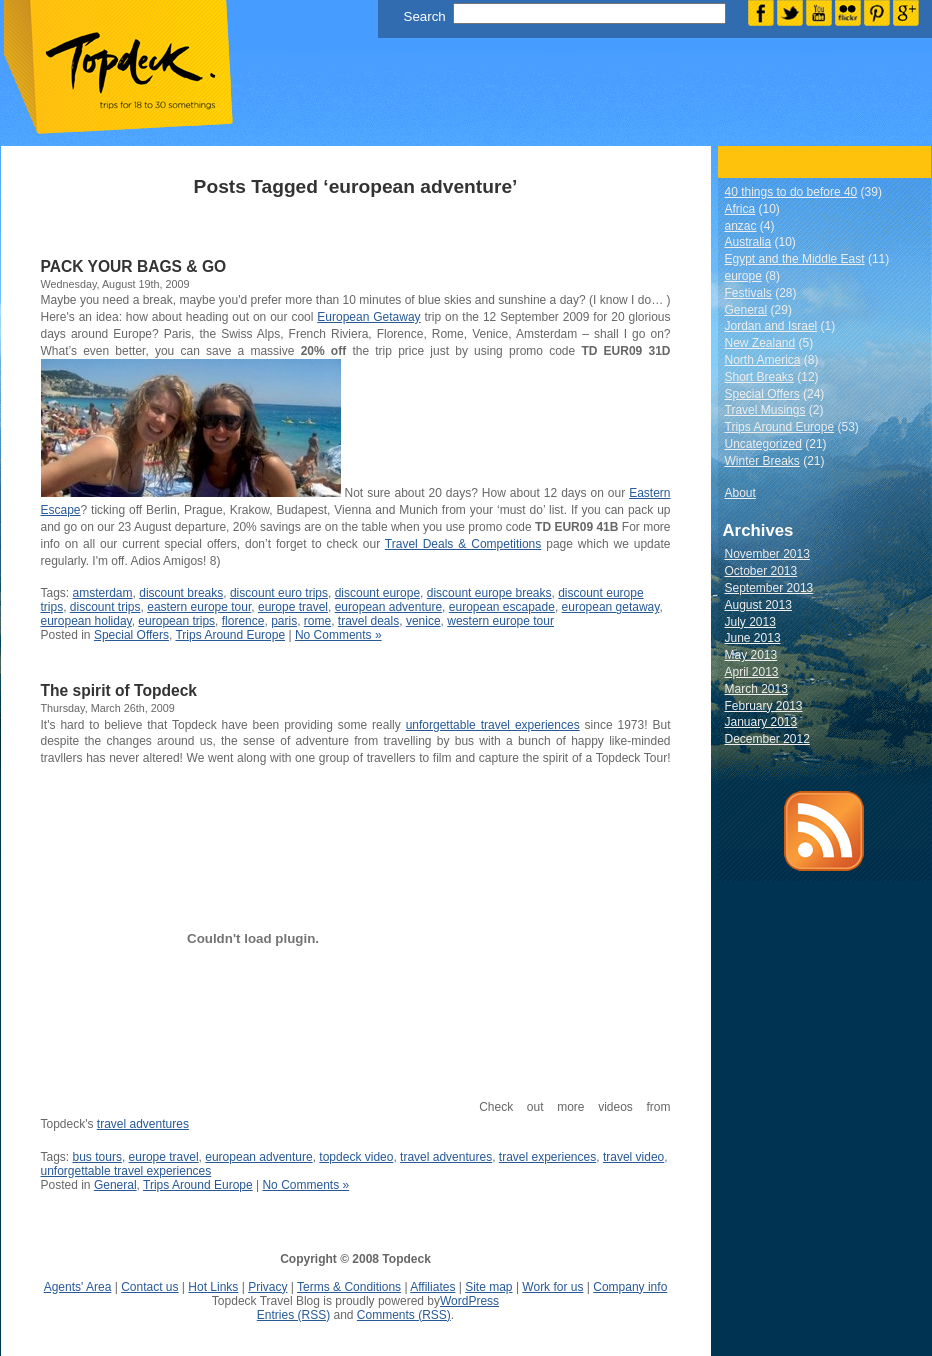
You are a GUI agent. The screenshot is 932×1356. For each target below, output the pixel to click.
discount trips (105, 607)
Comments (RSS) (404, 1315)
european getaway (611, 607)
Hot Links (213, 1287)
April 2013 (752, 672)
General (115, 1185)
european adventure (388, 607)
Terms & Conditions (349, 1287)
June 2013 (753, 638)
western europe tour (500, 621)
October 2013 (761, 571)
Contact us (149, 1287)
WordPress (469, 1301)
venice (423, 621)
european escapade (502, 607)
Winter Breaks (762, 461)
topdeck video (356, 1157)
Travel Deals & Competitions (463, 544)
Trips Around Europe (230, 635)
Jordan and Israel (771, 326)
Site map (488, 1287)
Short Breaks (759, 377)
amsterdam (103, 593)
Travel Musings (765, 410)
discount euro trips (279, 593)
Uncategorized (763, 444)
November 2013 (767, 554)
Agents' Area (78, 1287)
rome (317, 621)
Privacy (267, 1287)
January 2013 (761, 722)
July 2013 (750, 622)
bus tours (97, 1157)
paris (284, 621)
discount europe (377, 593)
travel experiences (547, 1157)
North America (763, 360)
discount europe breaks (489, 593)
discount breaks (181, 593)
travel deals (368, 621)
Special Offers (131, 635)
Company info (630, 1287)
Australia (748, 242)
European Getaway (368, 317)
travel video (633, 1157)
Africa (740, 209)
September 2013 (769, 588)
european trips (176, 621)
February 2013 (764, 706)
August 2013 (758, 605)
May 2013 (751, 655)
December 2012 (767, 739)
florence (243, 621)
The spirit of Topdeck (119, 690)
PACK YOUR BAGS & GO (134, 266)
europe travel (293, 607)
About (740, 493)
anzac (741, 226)
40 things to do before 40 (791, 192)
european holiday (86, 621)
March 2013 (756, 689)
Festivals (748, 293)
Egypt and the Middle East (795, 259)
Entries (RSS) (293, 1315)
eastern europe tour (199, 607)
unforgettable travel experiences (493, 725)
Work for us (552, 1287)
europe (743, 276)
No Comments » (338, 635)
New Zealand (760, 343)
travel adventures (143, 1124)
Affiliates (432, 1287)
